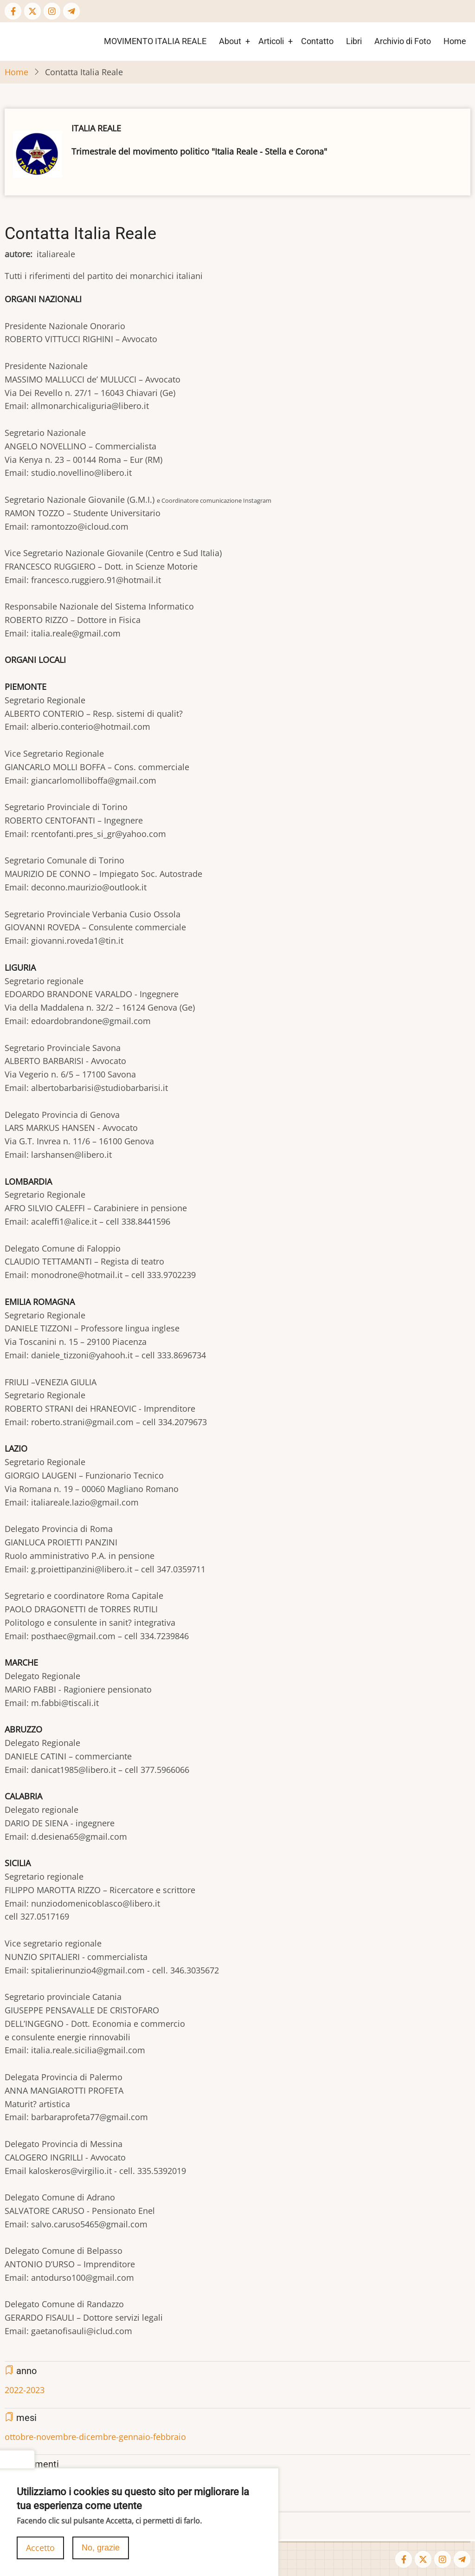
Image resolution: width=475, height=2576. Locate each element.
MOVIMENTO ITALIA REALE (155, 41)
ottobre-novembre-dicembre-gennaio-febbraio (95, 2436)
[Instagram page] (52, 11)
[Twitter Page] (32, 11)
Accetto (40, 2551)
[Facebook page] (13, 11)
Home (454, 41)
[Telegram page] (71, 11)
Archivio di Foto (402, 41)
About (230, 41)
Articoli (271, 41)
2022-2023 (25, 2389)
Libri (354, 41)
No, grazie (101, 2552)
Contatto (317, 41)
